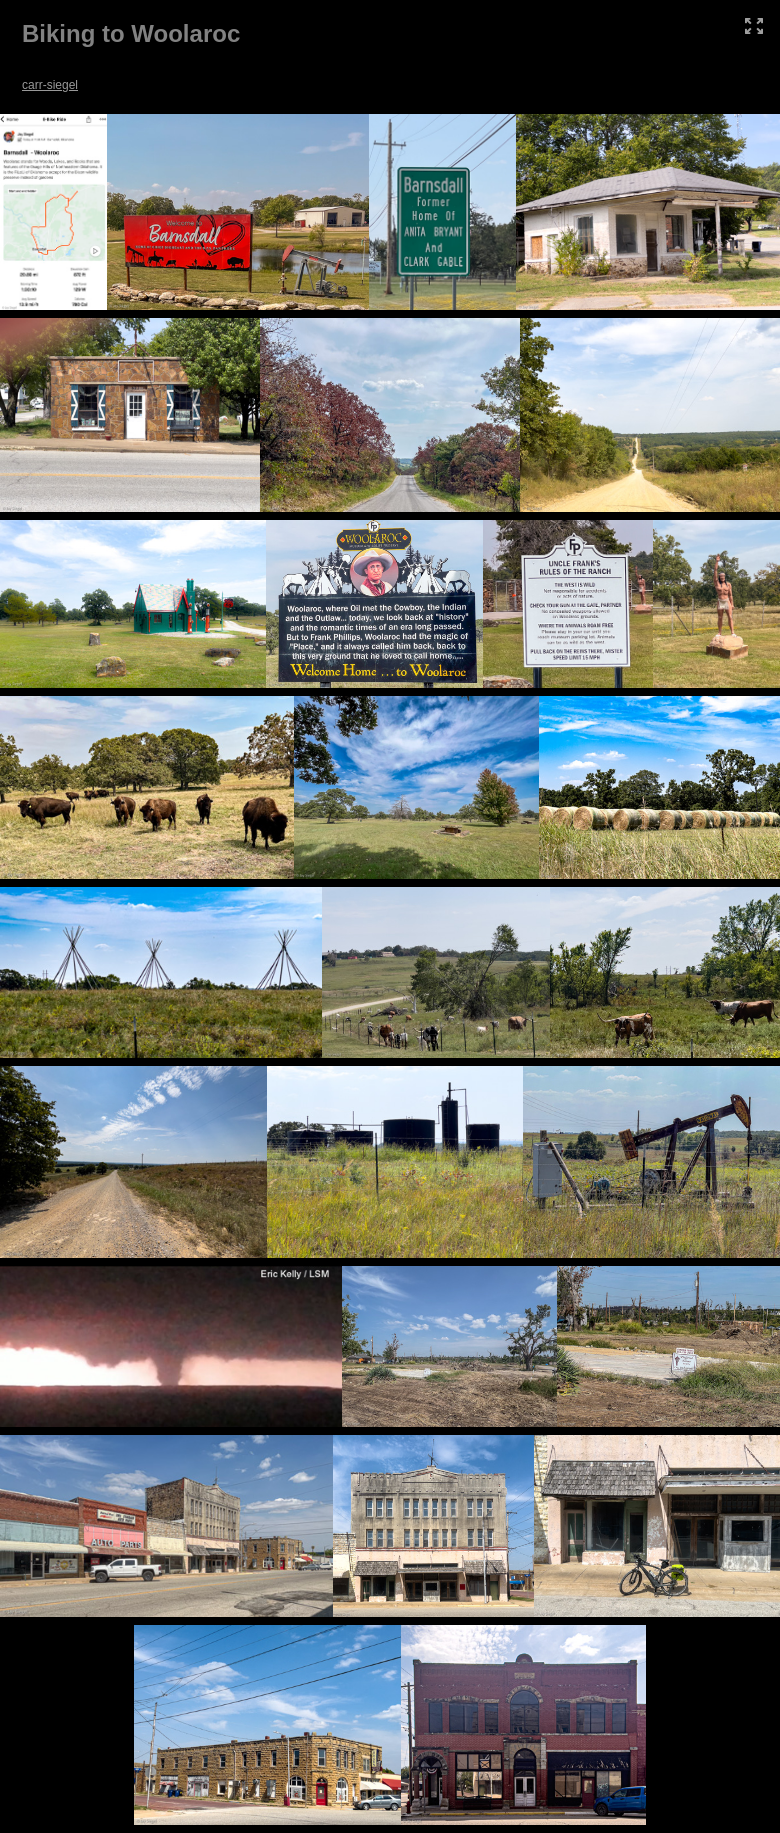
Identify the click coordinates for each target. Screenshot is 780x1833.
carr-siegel (50, 85)
